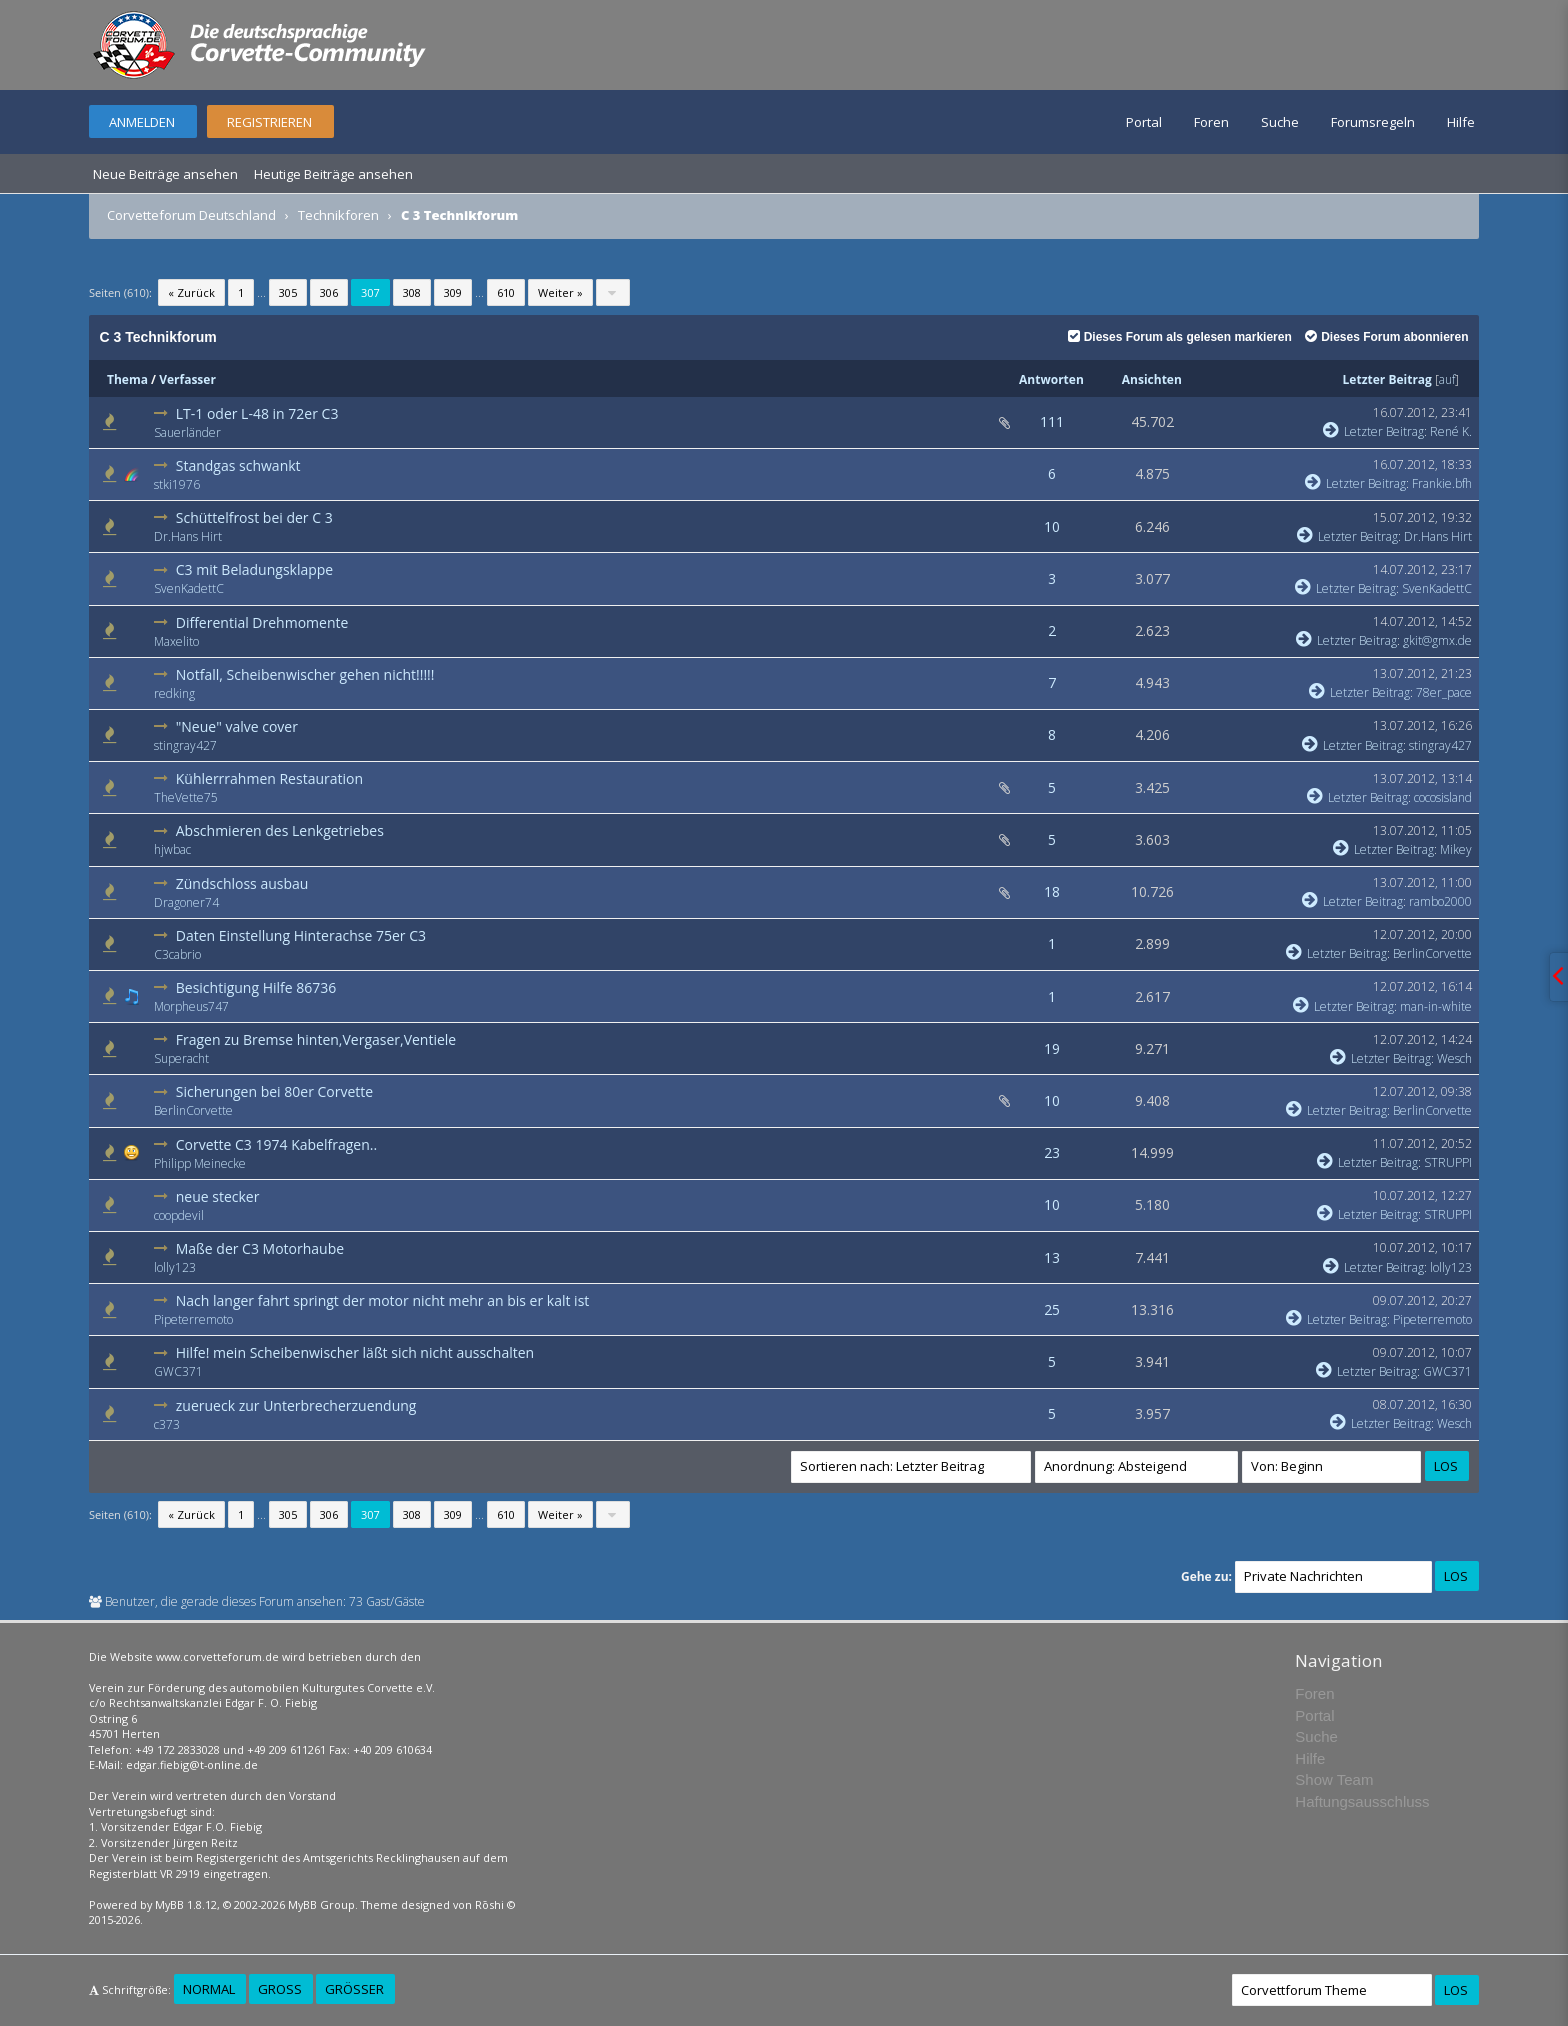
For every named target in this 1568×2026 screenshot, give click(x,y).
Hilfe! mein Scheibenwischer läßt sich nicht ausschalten (355, 1352)
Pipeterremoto (193, 1319)
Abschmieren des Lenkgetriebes (280, 830)
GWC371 (178, 1371)
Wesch (1454, 1058)
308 (412, 292)
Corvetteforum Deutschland (191, 215)
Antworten (1051, 379)
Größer (354, 1989)
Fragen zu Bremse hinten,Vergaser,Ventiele (316, 1039)
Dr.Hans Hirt (188, 536)
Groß (280, 1989)
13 (1052, 1257)
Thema (127, 379)
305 (288, 292)
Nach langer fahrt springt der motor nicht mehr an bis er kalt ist (383, 1300)
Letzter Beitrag (1387, 379)
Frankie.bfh (1442, 483)
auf (1447, 379)
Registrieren (269, 122)
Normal (209, 1989)
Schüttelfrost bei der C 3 (254, 517)
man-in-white (1436, 1006)
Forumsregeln (1373, 122)
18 (1052, 891)
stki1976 (177, 484)
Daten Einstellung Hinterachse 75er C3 (301, 935)
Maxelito (176, 641)
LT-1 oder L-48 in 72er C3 (257, 413)
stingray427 (185, 745)
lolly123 (175, 1267)
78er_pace (1444, 692)
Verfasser (187, 379)
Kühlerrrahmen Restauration (269, 778)
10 (1052, 526)
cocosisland (1443, 797)
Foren (1211, 122)
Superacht (181, 1058)
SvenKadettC (189, 588)
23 (1052, 1152)
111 (1052, 421)
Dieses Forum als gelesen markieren (1180, 337)
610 (506, 292)
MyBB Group (321, 1904)
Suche (1280, 122)
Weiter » (560, 292)
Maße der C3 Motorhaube (260, 1248)
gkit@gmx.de (1437, 640)
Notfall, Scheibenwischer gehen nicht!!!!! (305, 674)
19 (1052, 1048)
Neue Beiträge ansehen (165, 174)
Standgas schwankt (238, 465)
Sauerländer (187, 432)
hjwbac (172, 849)
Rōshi (489, 1904)
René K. (1451, 431)
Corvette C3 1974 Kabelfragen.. (276, 1144)
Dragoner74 (186, 902)
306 (329, 292)
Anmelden (142, 122)
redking (174, 693)
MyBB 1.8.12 (186, 1904)
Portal (1144, 122)
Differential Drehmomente (262, 622)
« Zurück (191, 292)
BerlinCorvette (1432, 953)
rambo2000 (1440, 901)
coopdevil (179, 1215)
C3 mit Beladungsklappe (254, 569)
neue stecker (218, 1196)
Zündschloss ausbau (242, 883)
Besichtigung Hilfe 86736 (256, 987)
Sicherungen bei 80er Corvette (274, 1091)
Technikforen (338, 215)
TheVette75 (186, 797)
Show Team (1334, 1779)
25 (1052, 1309)
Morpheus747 (191, 1006)
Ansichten (1152, 379)
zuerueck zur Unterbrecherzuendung (296, 1405)
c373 (167, 1424)
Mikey (1456, 849)
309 (453, 292)
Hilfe (1461, 122)
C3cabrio (177, 954)
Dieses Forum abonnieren (1386, 337)
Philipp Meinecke (200, 1163)
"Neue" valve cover (237, 726)
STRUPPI (1448, 1162)
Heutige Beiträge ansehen (333, 174)
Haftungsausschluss (1362, 1801)
